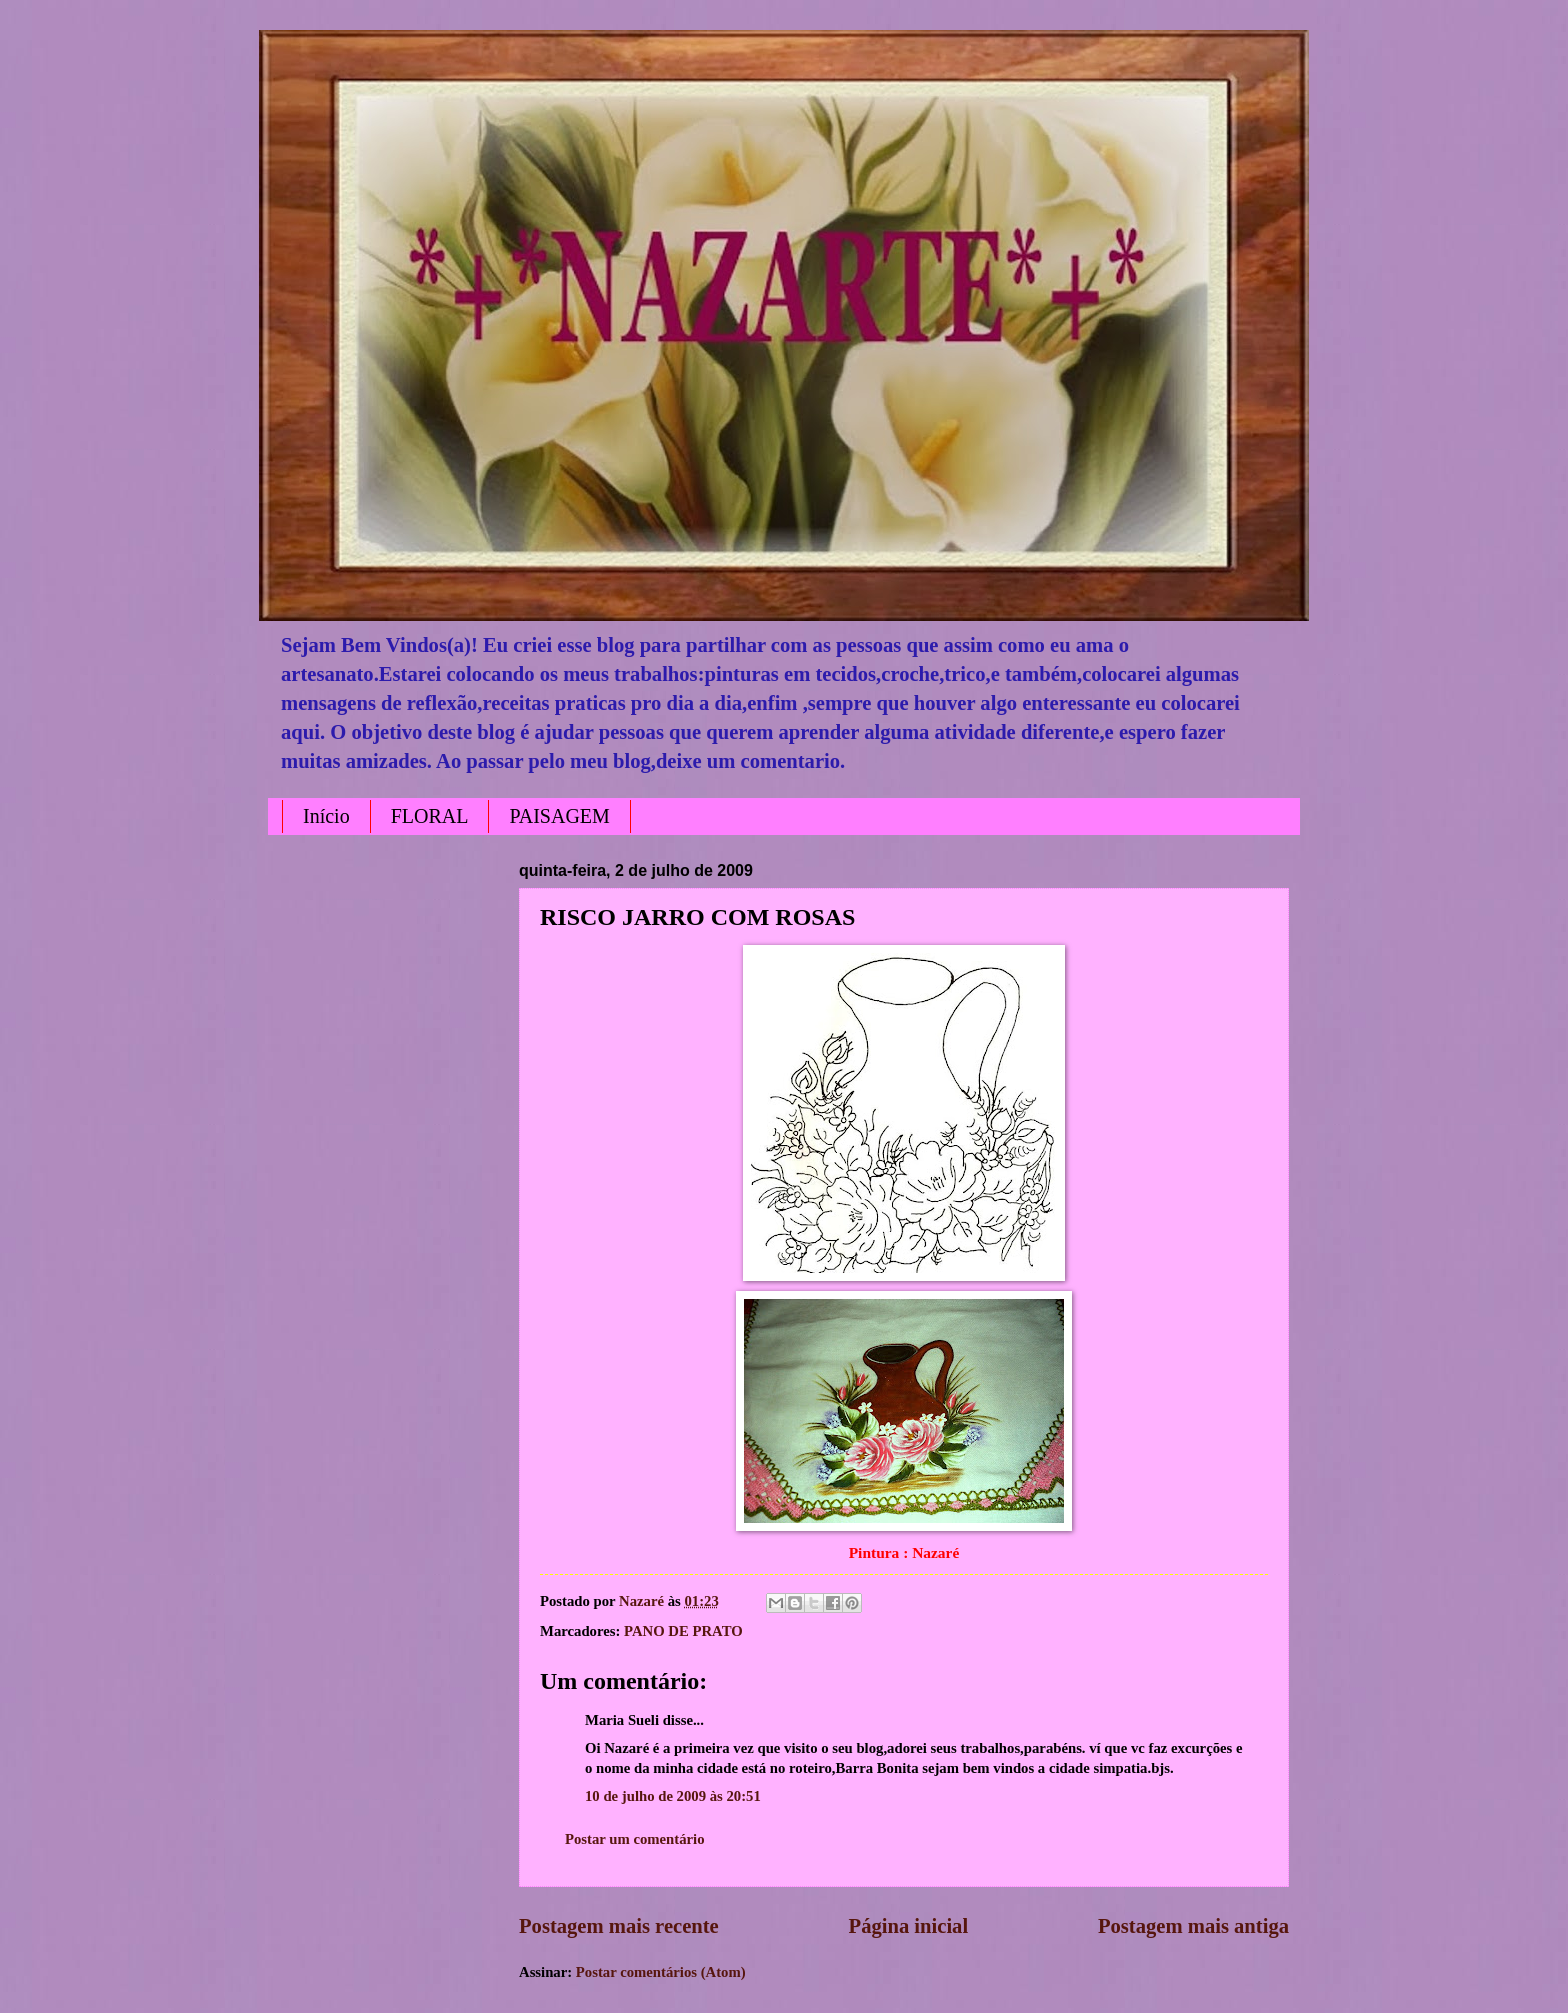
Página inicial (909, 1926)
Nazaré (643, 1601)
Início (326, 816)
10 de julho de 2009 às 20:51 (673, 1796)
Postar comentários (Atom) (661, 1972)
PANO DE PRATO (683, 1631)
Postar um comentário (635, 1839)
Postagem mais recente (619, 1926)
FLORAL (430, 816)
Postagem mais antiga (1193, 1926)
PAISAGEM (559, 816)
